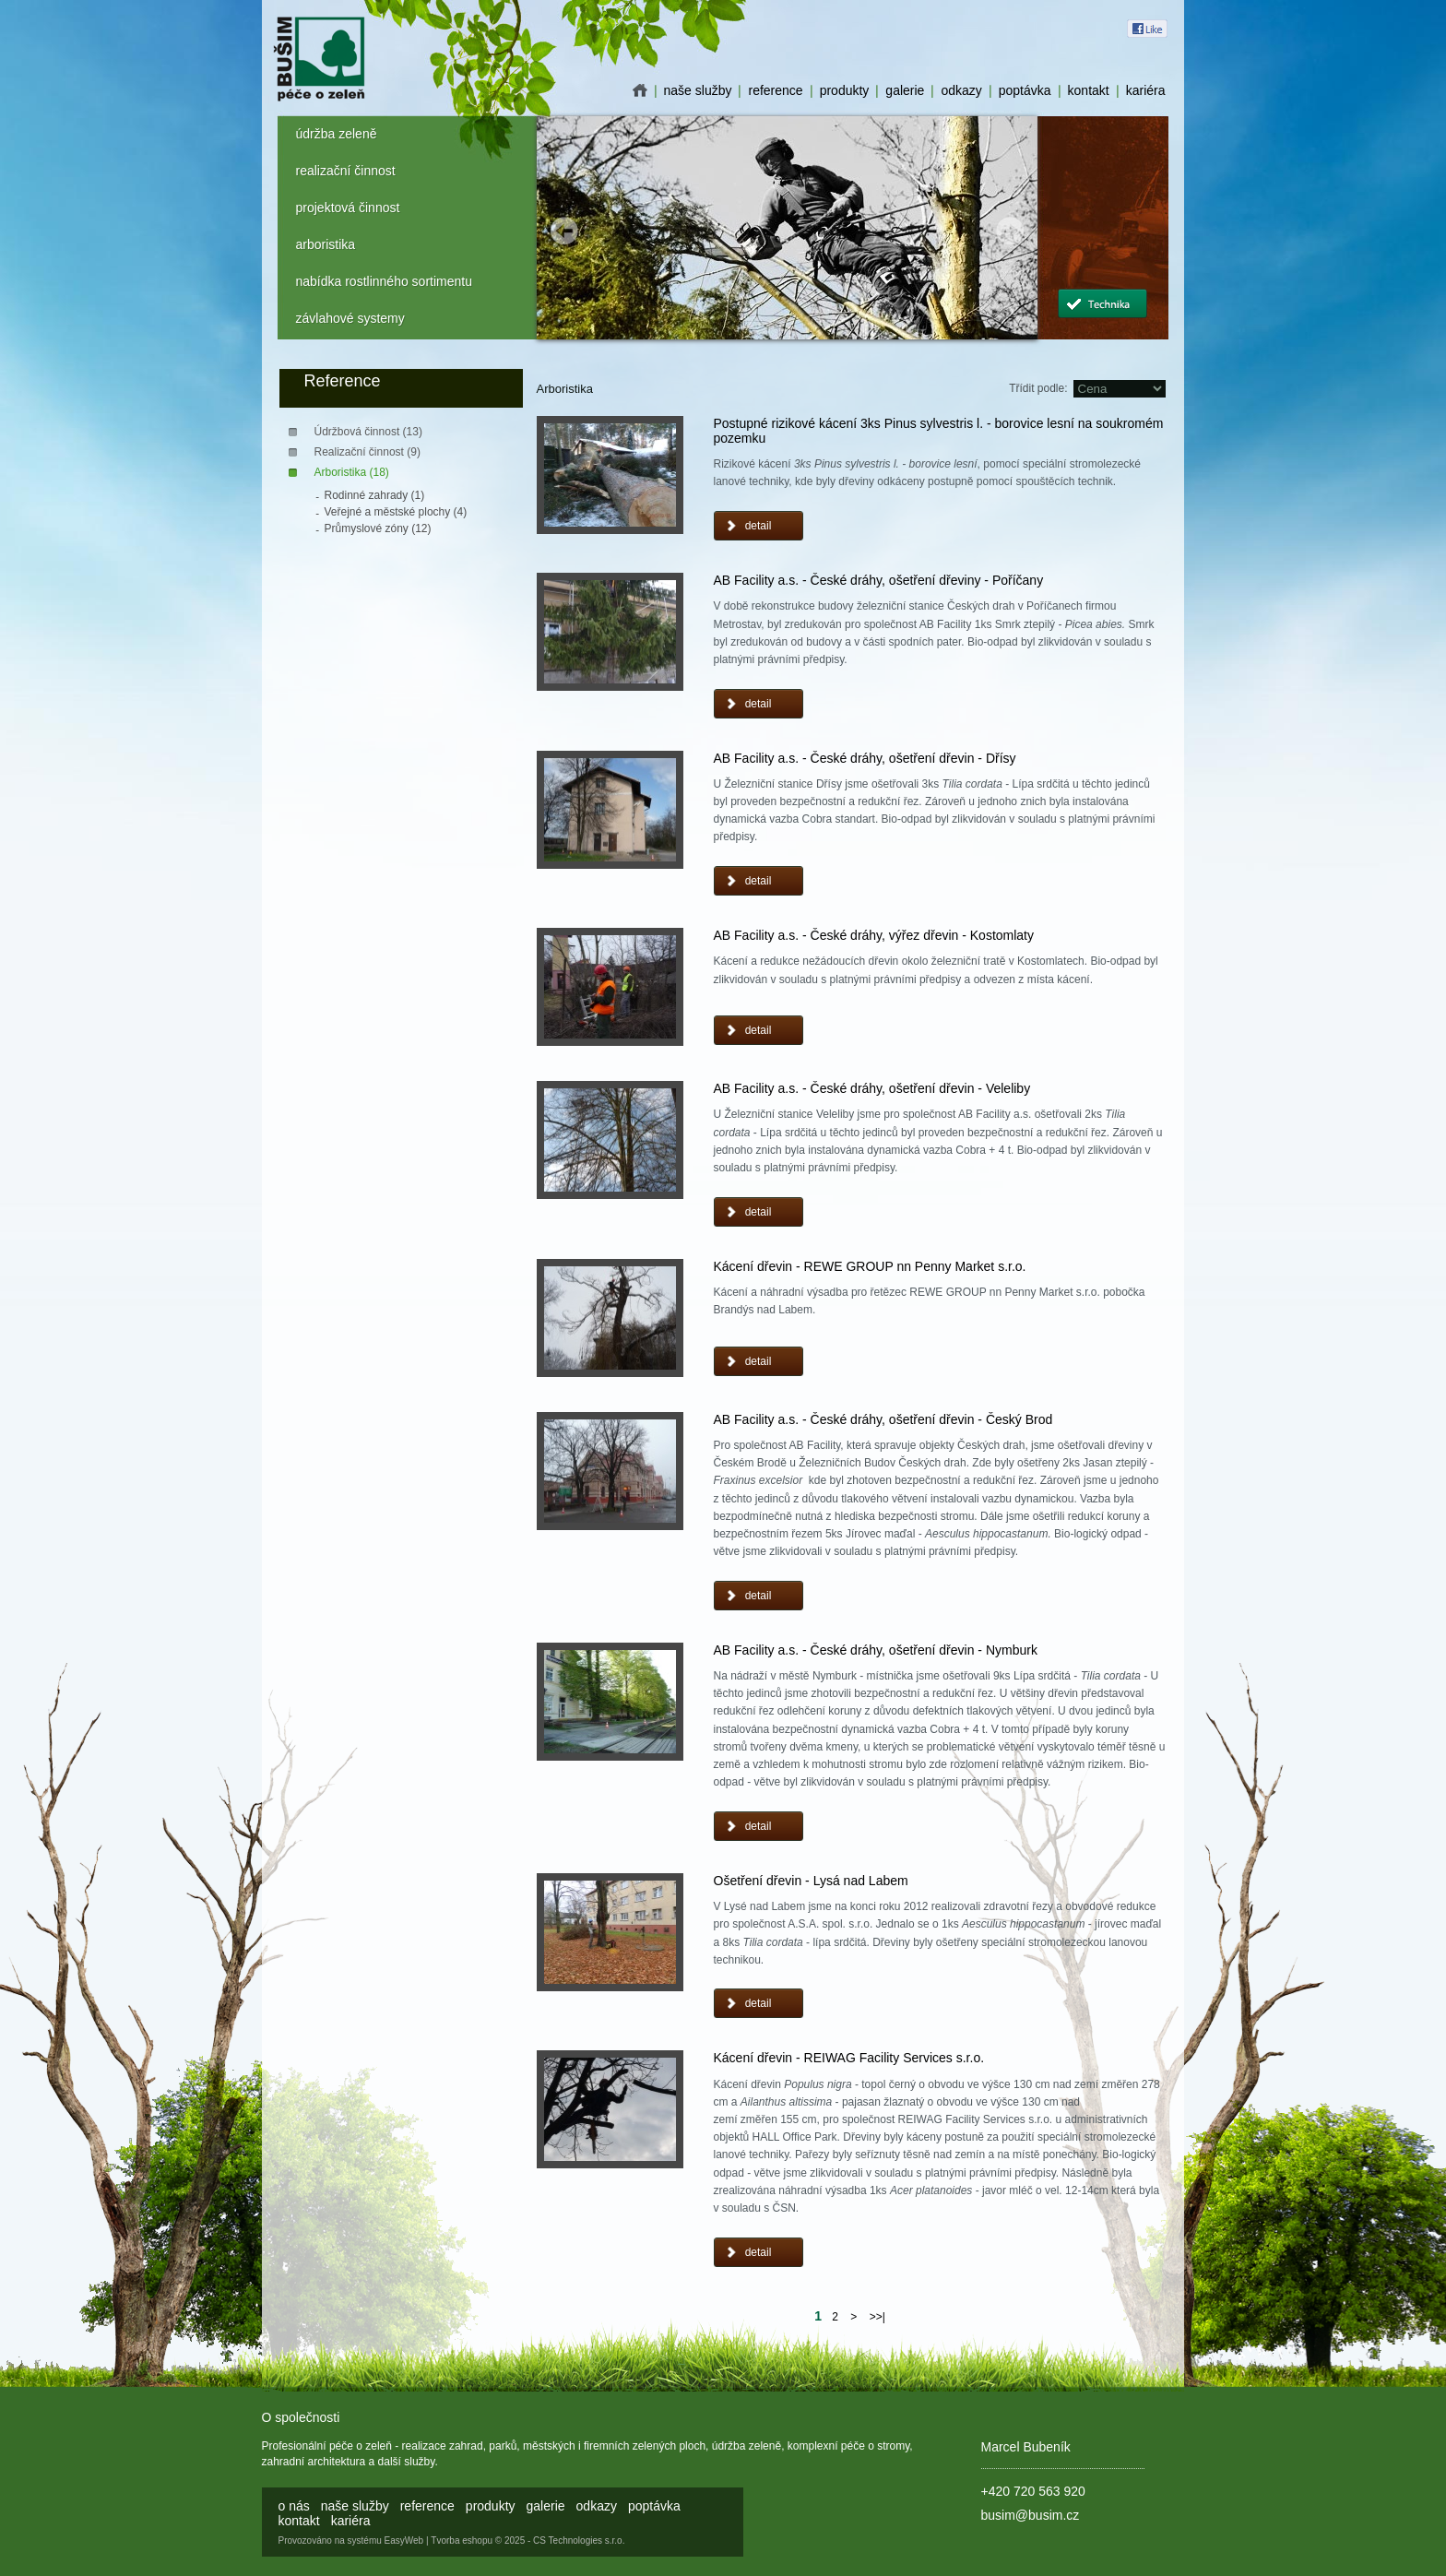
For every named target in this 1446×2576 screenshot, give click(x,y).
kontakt (1088, 90)
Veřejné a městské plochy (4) (396, 511)
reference (775, 90)
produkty (845, 90)
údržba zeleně (336, 133)
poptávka (1025, 90)
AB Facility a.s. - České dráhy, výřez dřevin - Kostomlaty (874, 935)
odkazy (961, 90)
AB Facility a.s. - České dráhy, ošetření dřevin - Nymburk (875, 1650)
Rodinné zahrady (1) (375, 495)
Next (1010, 230)
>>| (877, 2316)
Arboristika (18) (351, 472)
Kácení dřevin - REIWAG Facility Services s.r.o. (849, 2057)
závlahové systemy (350, 318)
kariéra (1146, 90)
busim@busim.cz (1030, 2515)
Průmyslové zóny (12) (378, 528)
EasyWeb (404, 2540)
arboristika (326, 244)
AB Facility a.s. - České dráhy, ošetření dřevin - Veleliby (872, 1088)
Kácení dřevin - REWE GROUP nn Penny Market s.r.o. (870, 1266)
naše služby (698, 90)
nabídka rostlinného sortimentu (384, 281)
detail (758, 525)
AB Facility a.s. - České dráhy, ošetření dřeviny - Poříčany (879, 580)
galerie (904, 90)
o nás (640, 90)
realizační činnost (346, 170)
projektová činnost (348, 207)
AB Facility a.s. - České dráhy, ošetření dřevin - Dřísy (865, 758)
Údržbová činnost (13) (368, 431)
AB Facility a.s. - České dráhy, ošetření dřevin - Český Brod (883, 1419)
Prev (564, 230)
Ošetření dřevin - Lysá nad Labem (811, 1880)
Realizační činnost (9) (367, 451)
